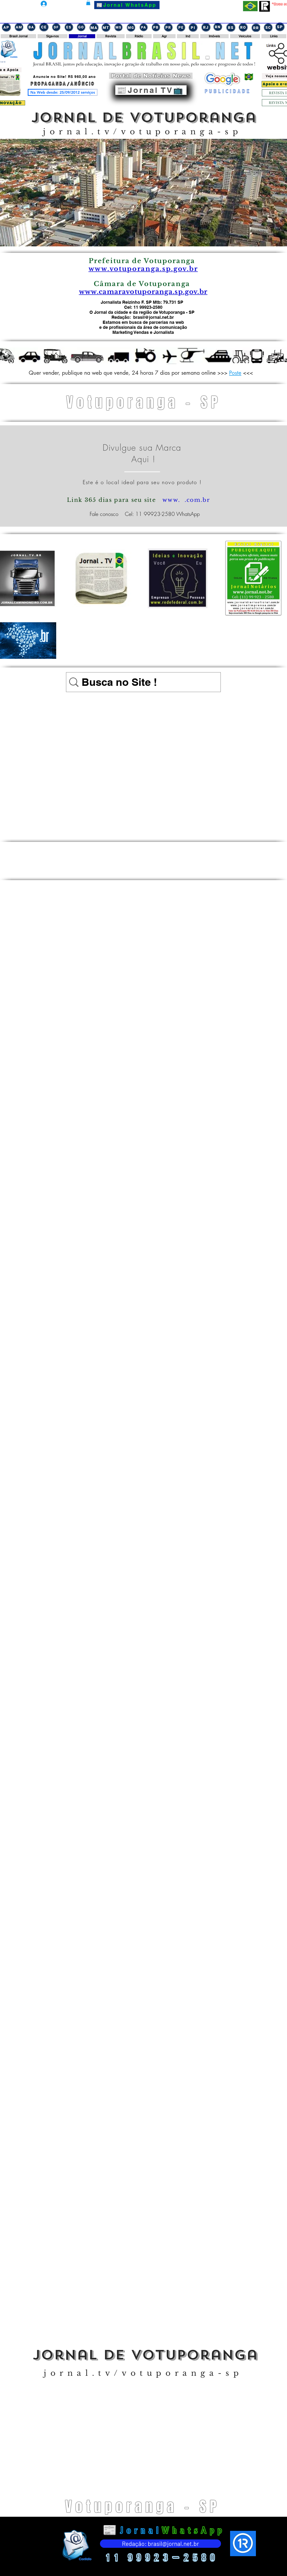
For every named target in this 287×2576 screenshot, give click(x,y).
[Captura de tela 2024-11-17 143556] (156, 27)
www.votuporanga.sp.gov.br (143, 269)
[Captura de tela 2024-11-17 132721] (230, 27)
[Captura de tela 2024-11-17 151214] (106, 27)
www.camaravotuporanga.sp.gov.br (143, 292)
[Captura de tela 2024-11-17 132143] (268, 27)
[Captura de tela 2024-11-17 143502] (168, 27)
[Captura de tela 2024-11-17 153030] (44, 27)
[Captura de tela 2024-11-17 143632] (143, 27)
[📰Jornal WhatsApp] (127, 5)
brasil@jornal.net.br (153, 317)
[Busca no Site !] (146, 682)
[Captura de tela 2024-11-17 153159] (19, 27)
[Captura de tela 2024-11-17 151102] (131, 27)
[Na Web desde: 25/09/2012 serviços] (63, 92)
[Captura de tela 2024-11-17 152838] (69, 27)
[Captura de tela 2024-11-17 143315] (193, 27)
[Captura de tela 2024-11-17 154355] (6, 27)
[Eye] (76, 2545)
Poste (235, 372)
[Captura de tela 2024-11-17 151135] (118, 27)
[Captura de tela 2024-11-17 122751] (280, 27)
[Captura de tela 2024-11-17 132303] (255, 27)
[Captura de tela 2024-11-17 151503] (81, 27)
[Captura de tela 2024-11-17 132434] (243, 27)
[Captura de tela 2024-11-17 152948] (56, 27)
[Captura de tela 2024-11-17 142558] (218, 27)
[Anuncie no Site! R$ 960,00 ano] (64, 77)
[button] (88, 2)
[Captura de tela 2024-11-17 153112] (31, 27)
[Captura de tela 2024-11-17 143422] (181, 27)
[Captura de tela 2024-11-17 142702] (205, 27)
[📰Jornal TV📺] (151, 90)
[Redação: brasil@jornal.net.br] (160, 2543)
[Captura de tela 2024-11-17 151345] (94, 27)
